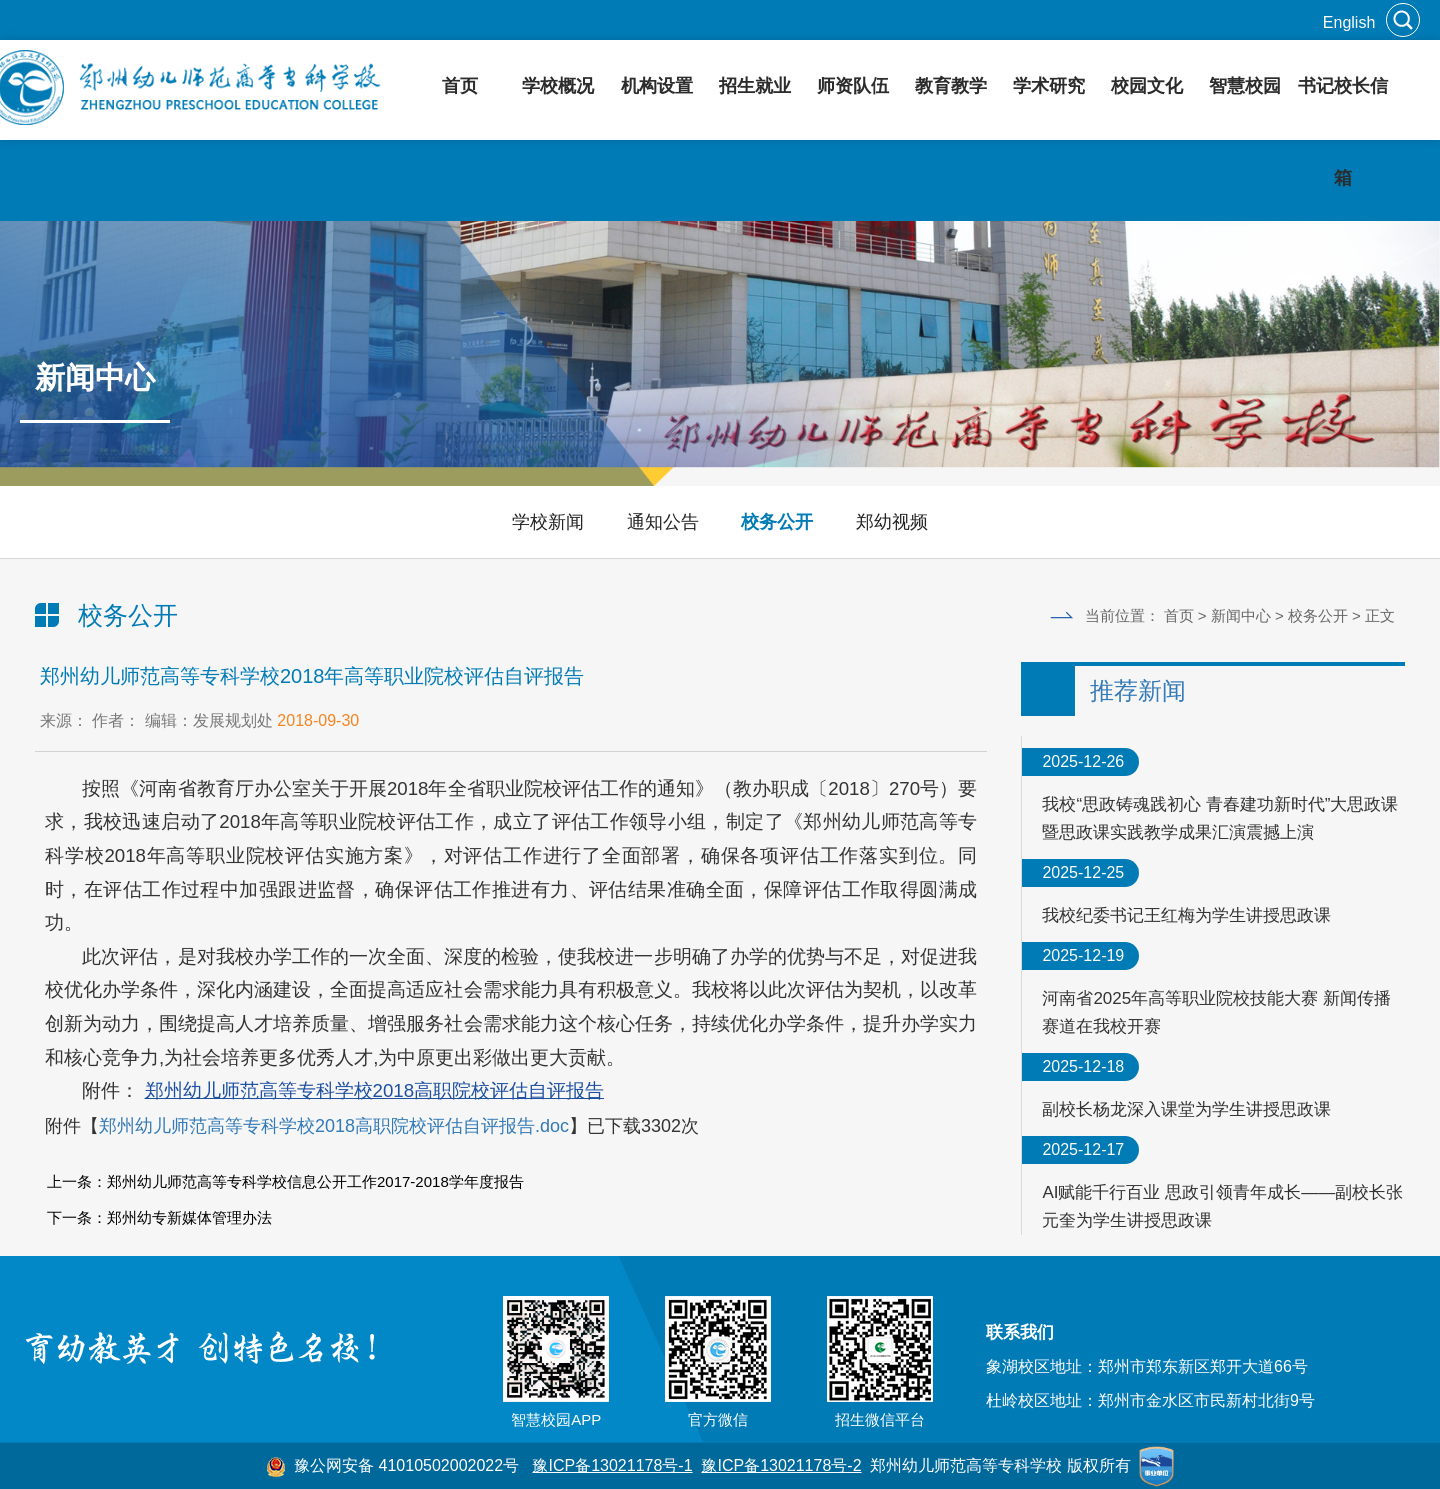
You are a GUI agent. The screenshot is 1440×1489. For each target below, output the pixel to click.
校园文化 (1147, 86)
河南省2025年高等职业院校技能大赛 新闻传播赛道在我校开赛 (1216, 1012)
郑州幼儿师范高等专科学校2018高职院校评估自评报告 (375, 1090)
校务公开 (777, 522)
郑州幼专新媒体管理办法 (189, 1217)
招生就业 (755, 86)
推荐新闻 (1138, 690)
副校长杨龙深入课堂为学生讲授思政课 (1186, 1109)
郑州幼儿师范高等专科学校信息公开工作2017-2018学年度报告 (315, 1181)
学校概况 (558, 86)
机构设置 (657, 86)
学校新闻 (548, 522)
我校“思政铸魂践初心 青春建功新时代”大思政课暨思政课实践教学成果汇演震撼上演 (1220, 818)
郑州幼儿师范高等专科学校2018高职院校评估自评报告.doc (334, 1126)
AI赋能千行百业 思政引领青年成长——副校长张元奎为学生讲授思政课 (1222, 1206)
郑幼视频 (892, 522)
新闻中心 (1241, 615)
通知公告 (663, 522)
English (1349, 22)
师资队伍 (853, 86)
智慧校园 (1245, 86)
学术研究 (1049, 86)
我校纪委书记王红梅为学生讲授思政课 (1186, 915)
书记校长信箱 (1343, 132)
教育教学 (951, 86)
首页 (460, 86)
